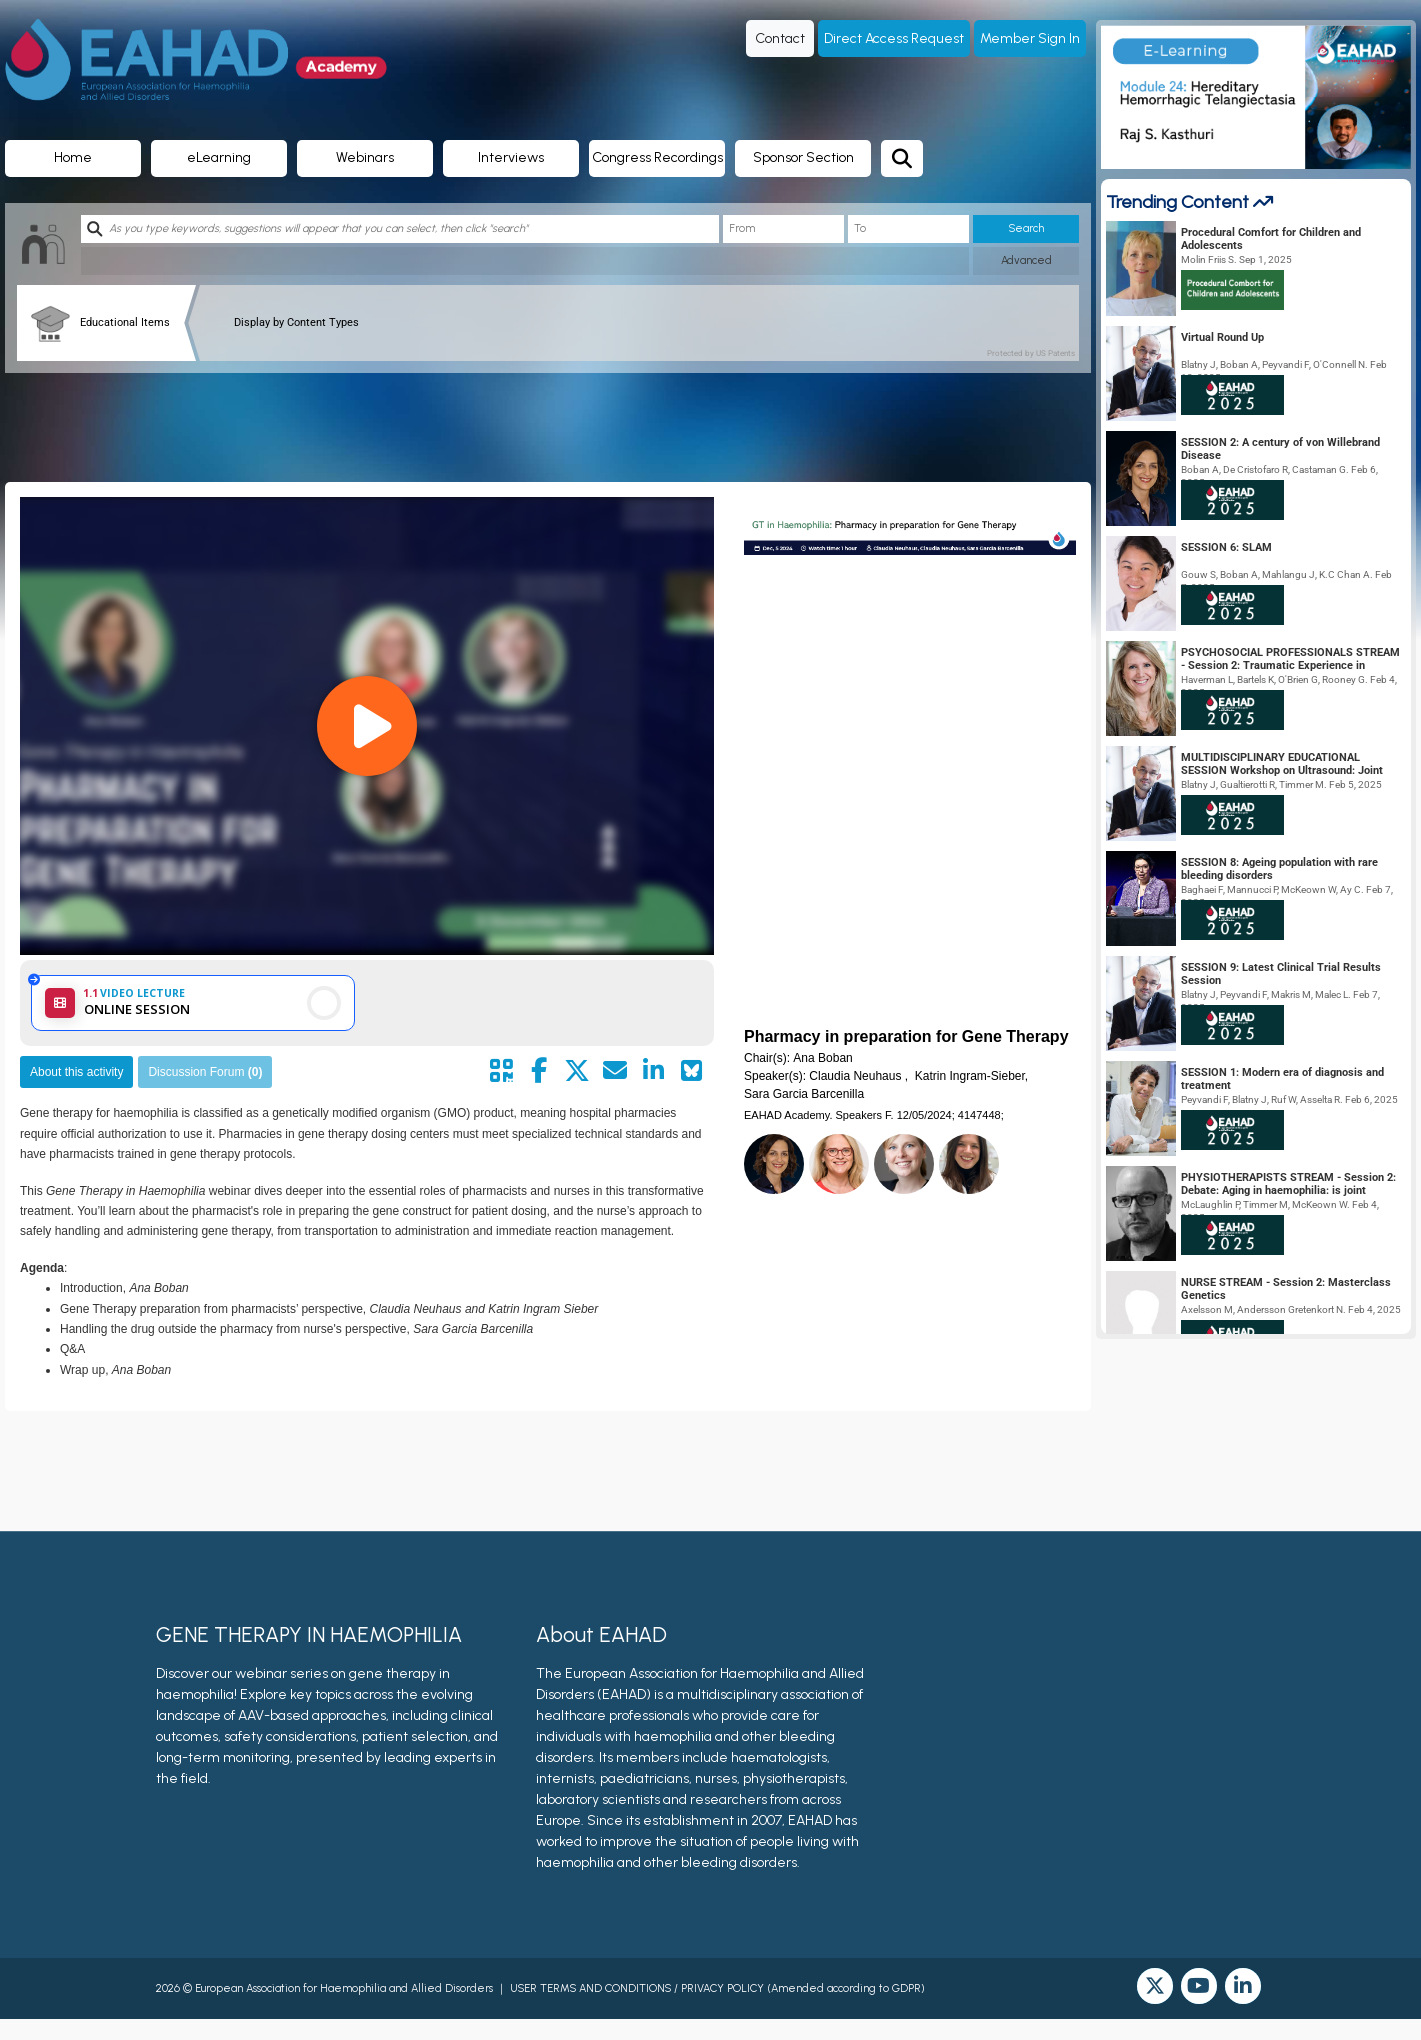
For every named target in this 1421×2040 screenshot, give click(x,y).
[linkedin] (1243, 1986)
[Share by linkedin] (653, 1071)
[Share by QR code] (501, 1071)
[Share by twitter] (577, 1071)
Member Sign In (1030, 38)
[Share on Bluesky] (691, 1071)
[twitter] (1155, 1986)
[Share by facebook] (539, 1071)
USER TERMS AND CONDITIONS (590, 1988)
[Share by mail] (615, 1071)
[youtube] (1199, 1986)
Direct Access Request (894, 38)
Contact (780, 38)
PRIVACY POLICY (722, 1988)
